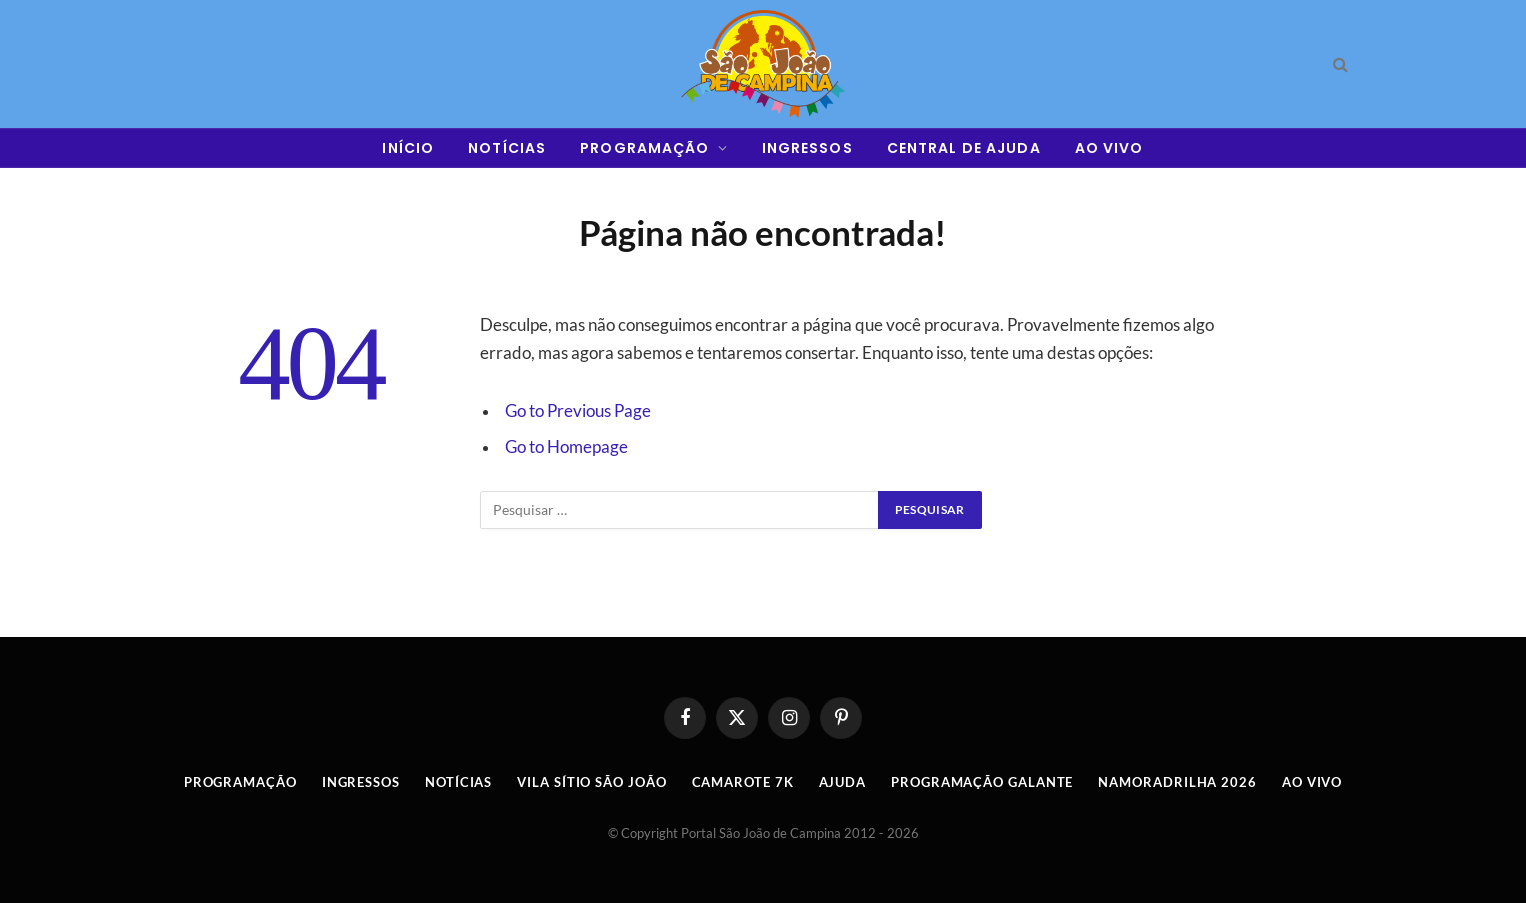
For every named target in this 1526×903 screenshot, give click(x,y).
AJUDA (843, 782)
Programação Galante (982, 782)
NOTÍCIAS (507, 148)
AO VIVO (1109, 148)
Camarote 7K (743, 782)
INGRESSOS (807, 148)
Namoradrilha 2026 (1177, 782)
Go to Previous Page (578, 411)
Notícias (458, 782)
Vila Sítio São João (591, 782)
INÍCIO (408, 148)
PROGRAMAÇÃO (644, 148)
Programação (240, 782)
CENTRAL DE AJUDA (964, 148)
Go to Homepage (566, 447)
